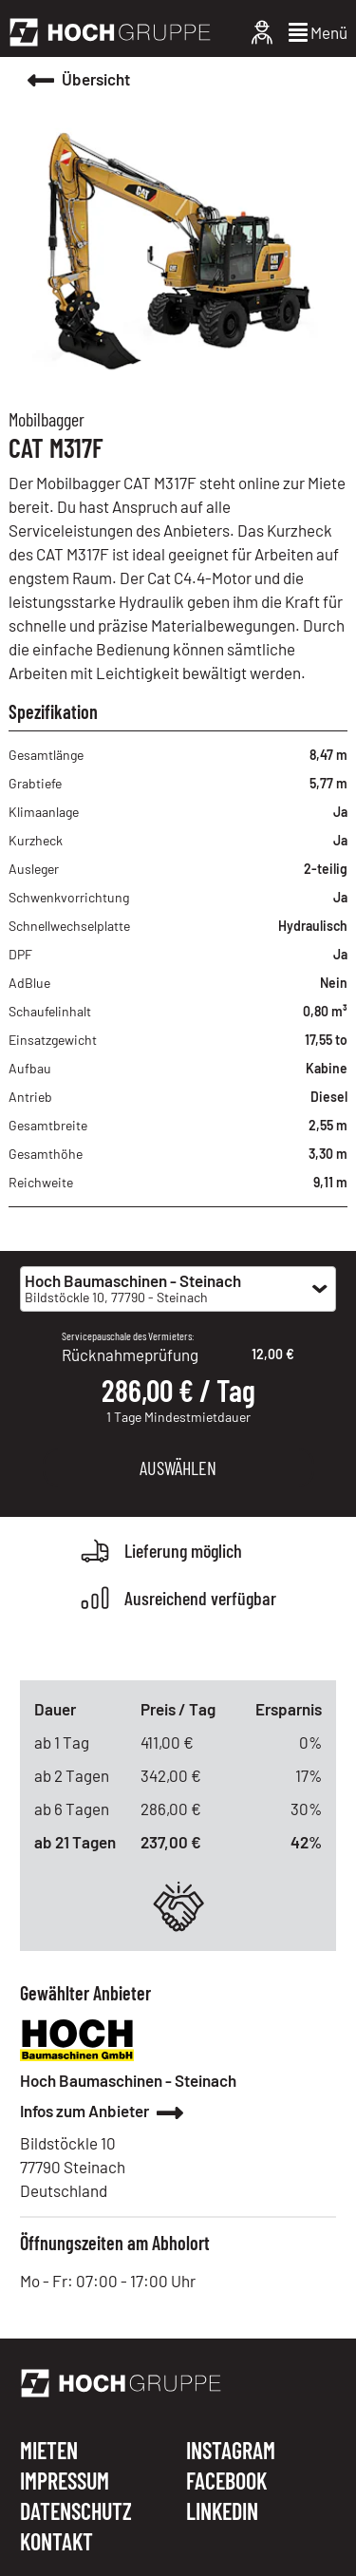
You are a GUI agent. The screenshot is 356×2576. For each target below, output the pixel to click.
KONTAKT (56, 2541)
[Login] (262, 32)
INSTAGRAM (230, 2451)
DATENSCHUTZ (76, 2512)
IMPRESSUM (64, 2482)
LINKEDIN (222, 2511)
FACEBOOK (226, 2482)
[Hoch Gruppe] (110, 32)
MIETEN (49, 2451)
